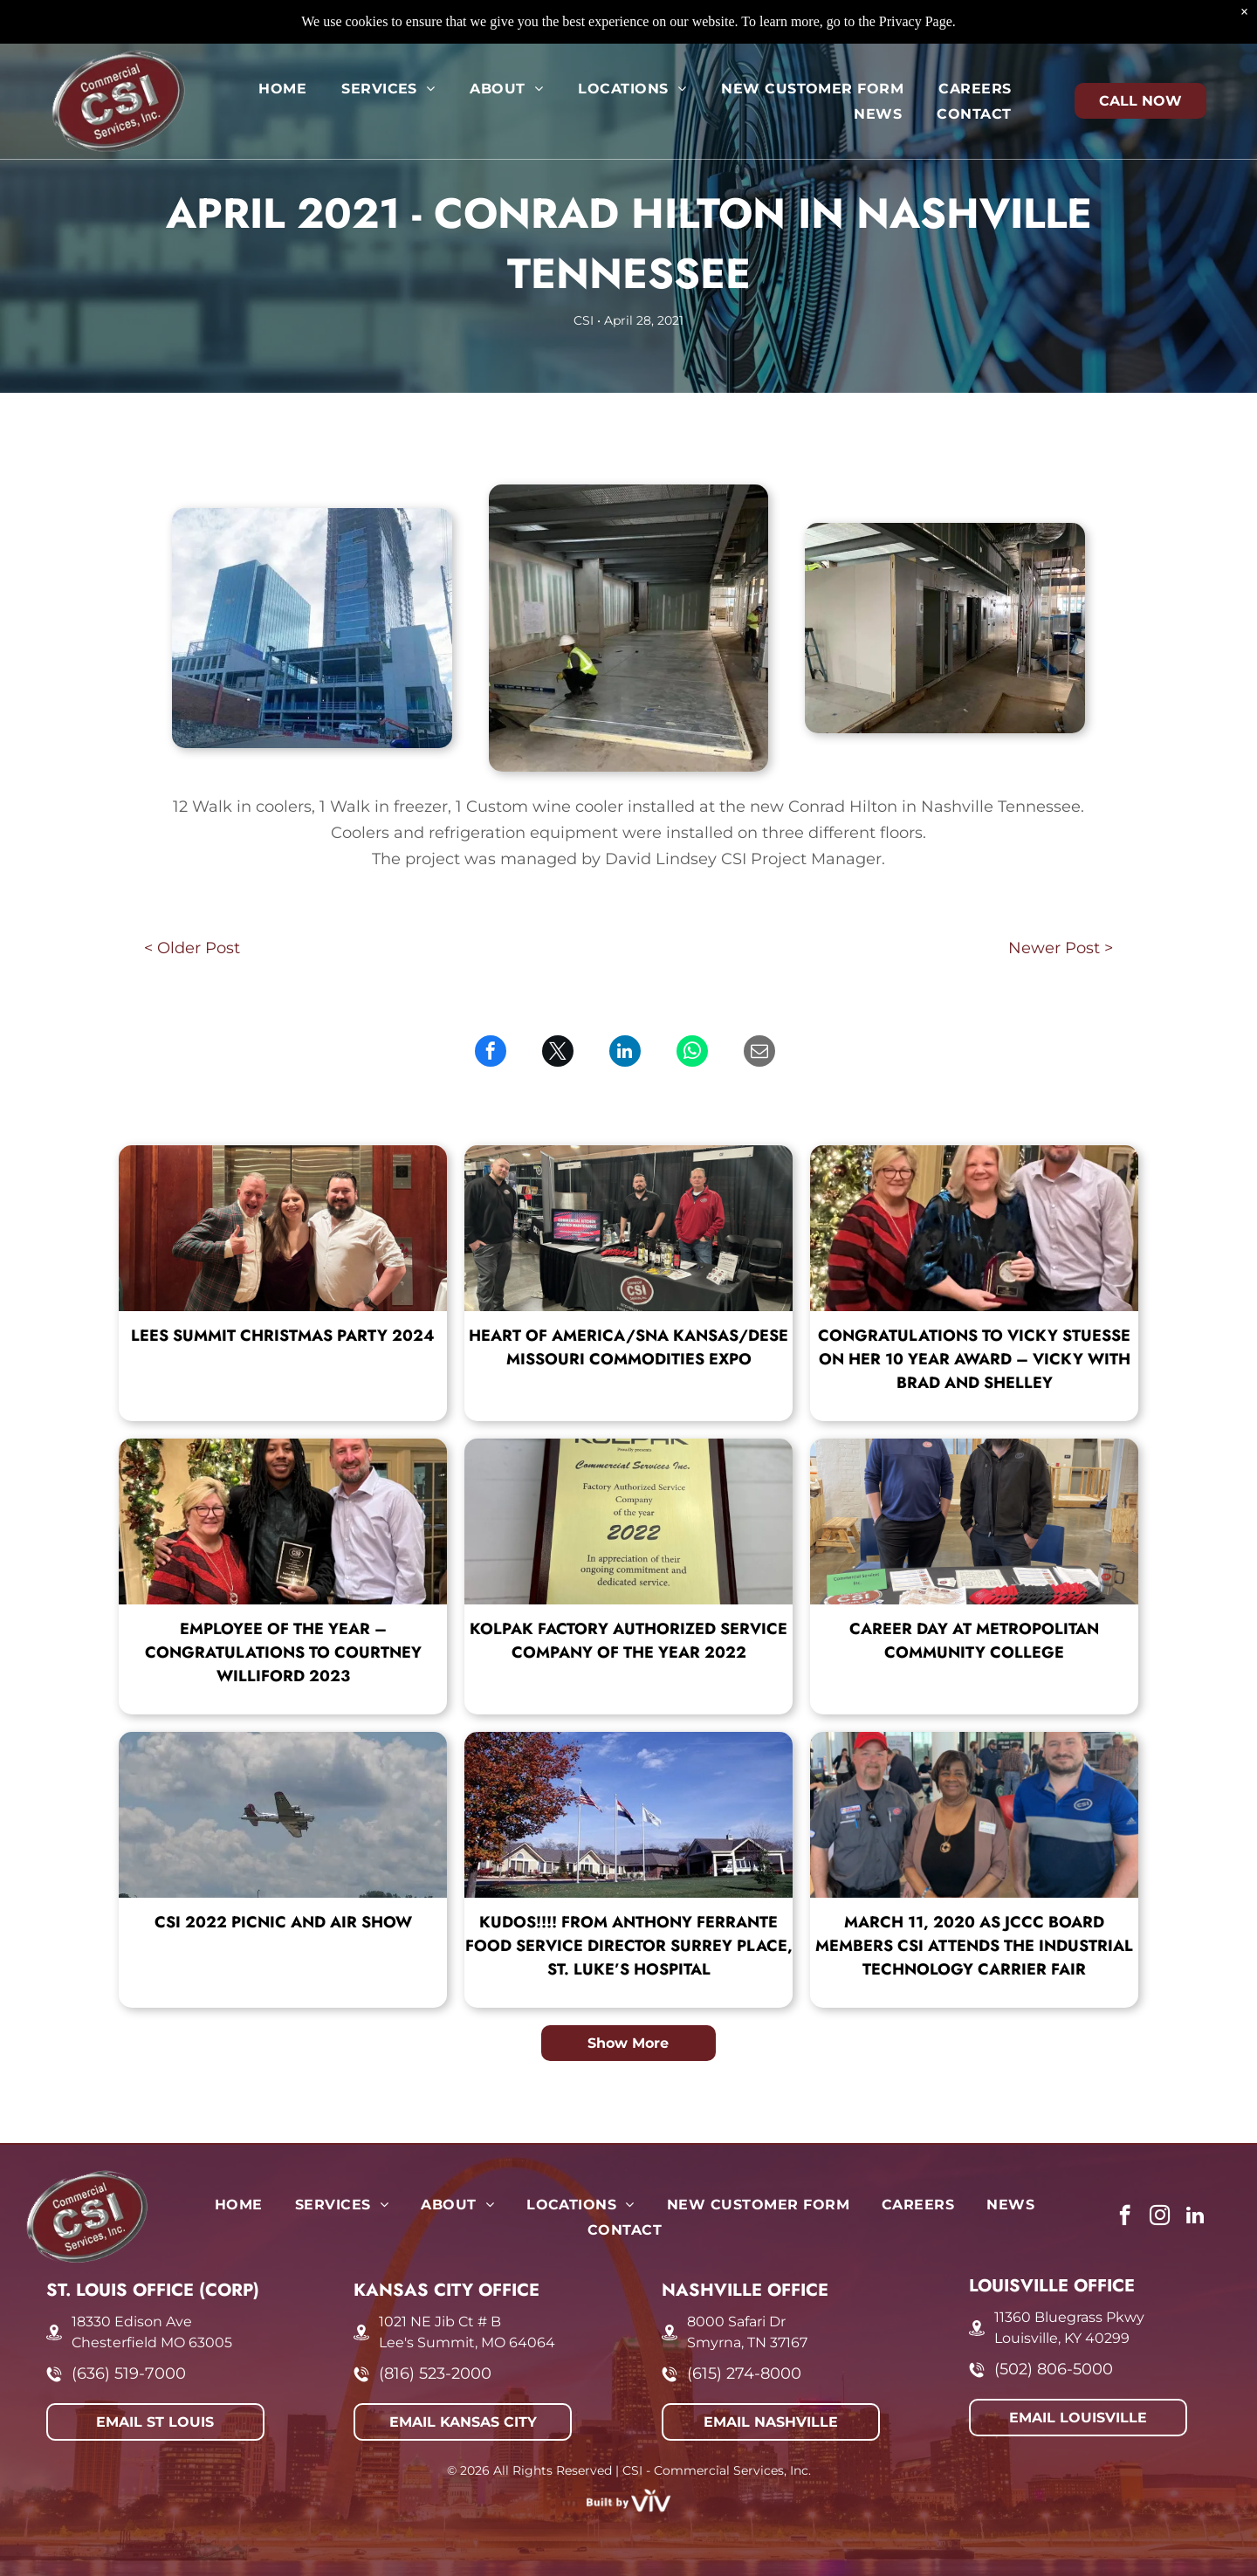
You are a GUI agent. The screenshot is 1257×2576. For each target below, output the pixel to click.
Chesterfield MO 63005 (152, 2342)
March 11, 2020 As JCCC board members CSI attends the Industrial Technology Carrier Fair (974, 1946)
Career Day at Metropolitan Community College (974, 1641)
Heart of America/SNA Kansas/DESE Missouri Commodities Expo (628, 1347)
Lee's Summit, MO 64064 (467, 2342)
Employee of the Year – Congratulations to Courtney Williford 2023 (283, 1652)
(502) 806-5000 (1053, 2369)
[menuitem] (282, 44)
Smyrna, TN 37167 (747, 2342)
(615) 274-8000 (744, 2373)
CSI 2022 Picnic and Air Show (283, 1922)
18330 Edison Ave (132, 2321)
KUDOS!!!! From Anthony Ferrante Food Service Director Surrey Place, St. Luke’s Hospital (629, 1946)
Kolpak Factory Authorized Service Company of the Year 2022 (628, 1641)
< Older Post (192, 948)
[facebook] (1124, 2217)
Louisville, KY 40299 (1062, 2338)
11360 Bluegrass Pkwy (1069, 2317)
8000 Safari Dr (736, 2321)
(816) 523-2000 (435, 2373)
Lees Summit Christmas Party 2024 (283, 1335)
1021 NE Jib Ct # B (440, 2321)
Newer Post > (1060, 948)
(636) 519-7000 (129, 2373)
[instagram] (1159, 2217)
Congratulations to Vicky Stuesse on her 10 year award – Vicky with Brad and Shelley (974, 1359)
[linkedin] (1194, 2217)
